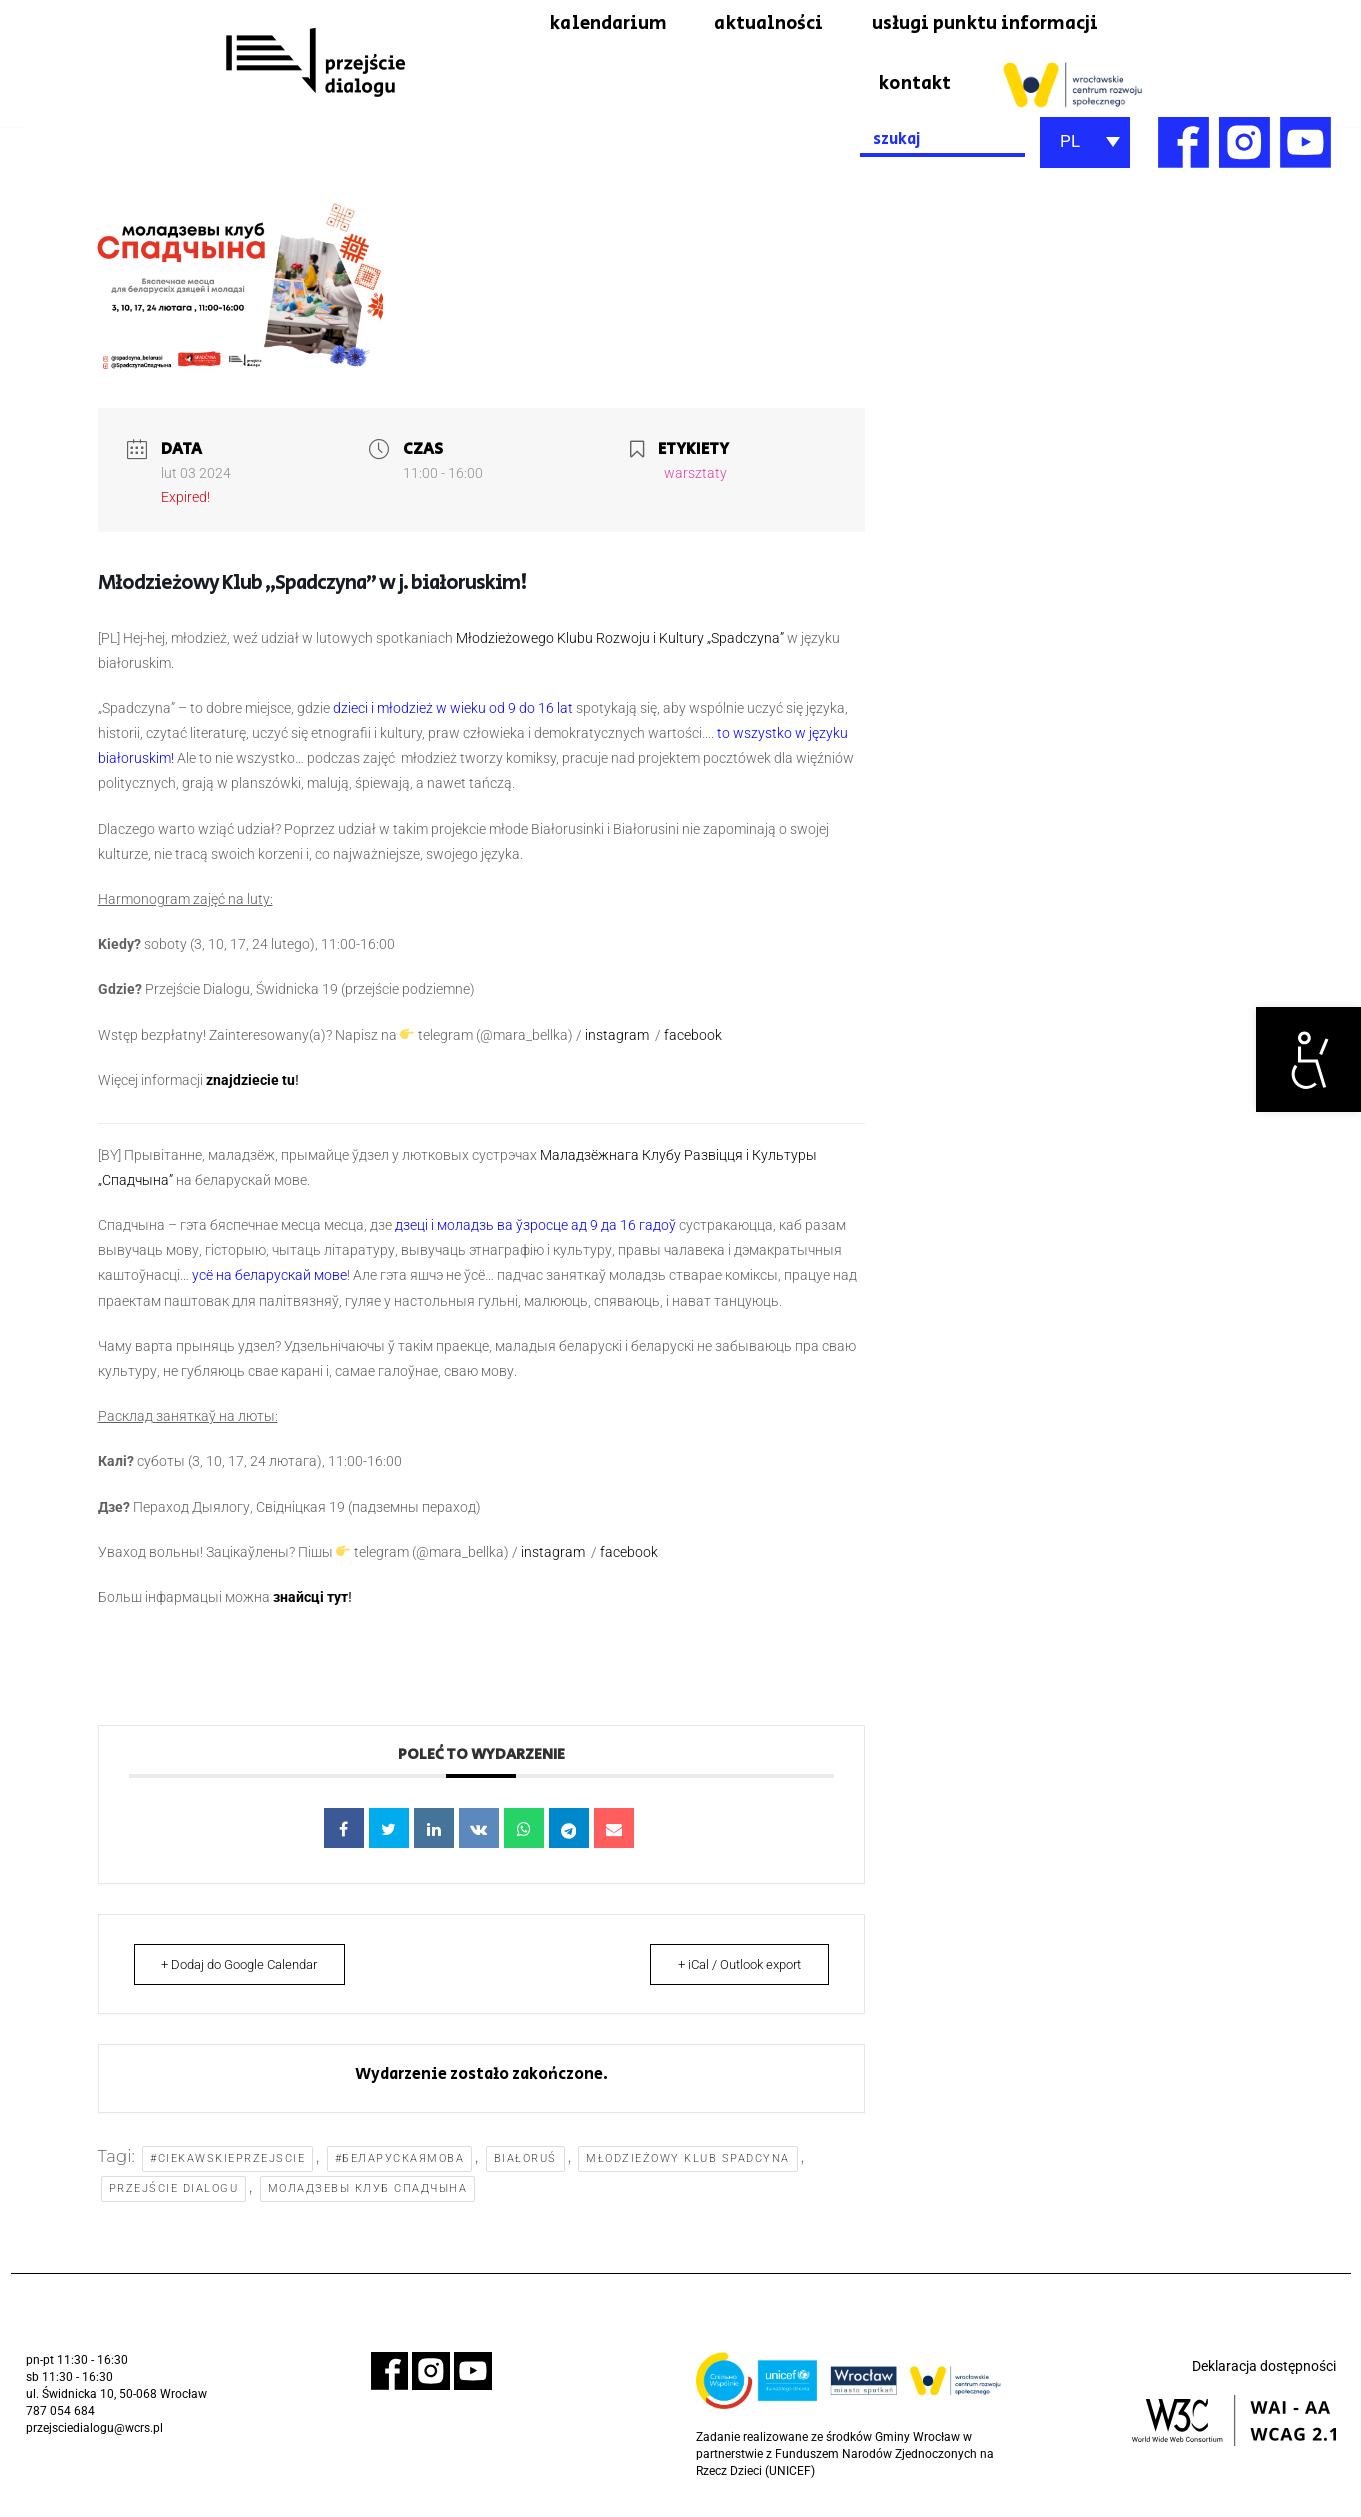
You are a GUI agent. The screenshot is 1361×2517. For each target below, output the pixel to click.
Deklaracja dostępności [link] (1264, 2377)
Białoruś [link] (526, 2165)
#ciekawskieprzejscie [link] (228, 2165)
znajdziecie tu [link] (250, 1085)
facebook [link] (693, 1039)
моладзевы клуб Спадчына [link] (368, 2197)
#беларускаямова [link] (401, 2165)
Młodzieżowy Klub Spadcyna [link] (690, 2165)
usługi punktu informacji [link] (974, 25)
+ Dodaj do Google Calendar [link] (247, 1970)
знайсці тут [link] (310, 1602)
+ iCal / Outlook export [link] (732, 1970)
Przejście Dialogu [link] (174, 2197)
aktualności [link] (743, 25)
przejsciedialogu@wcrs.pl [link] (94, 2437)
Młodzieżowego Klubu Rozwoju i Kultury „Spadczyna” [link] (620, 642)
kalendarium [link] (572, 25)
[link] (1308, 1059)
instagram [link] (618, 1039)
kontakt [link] (912, 86)
